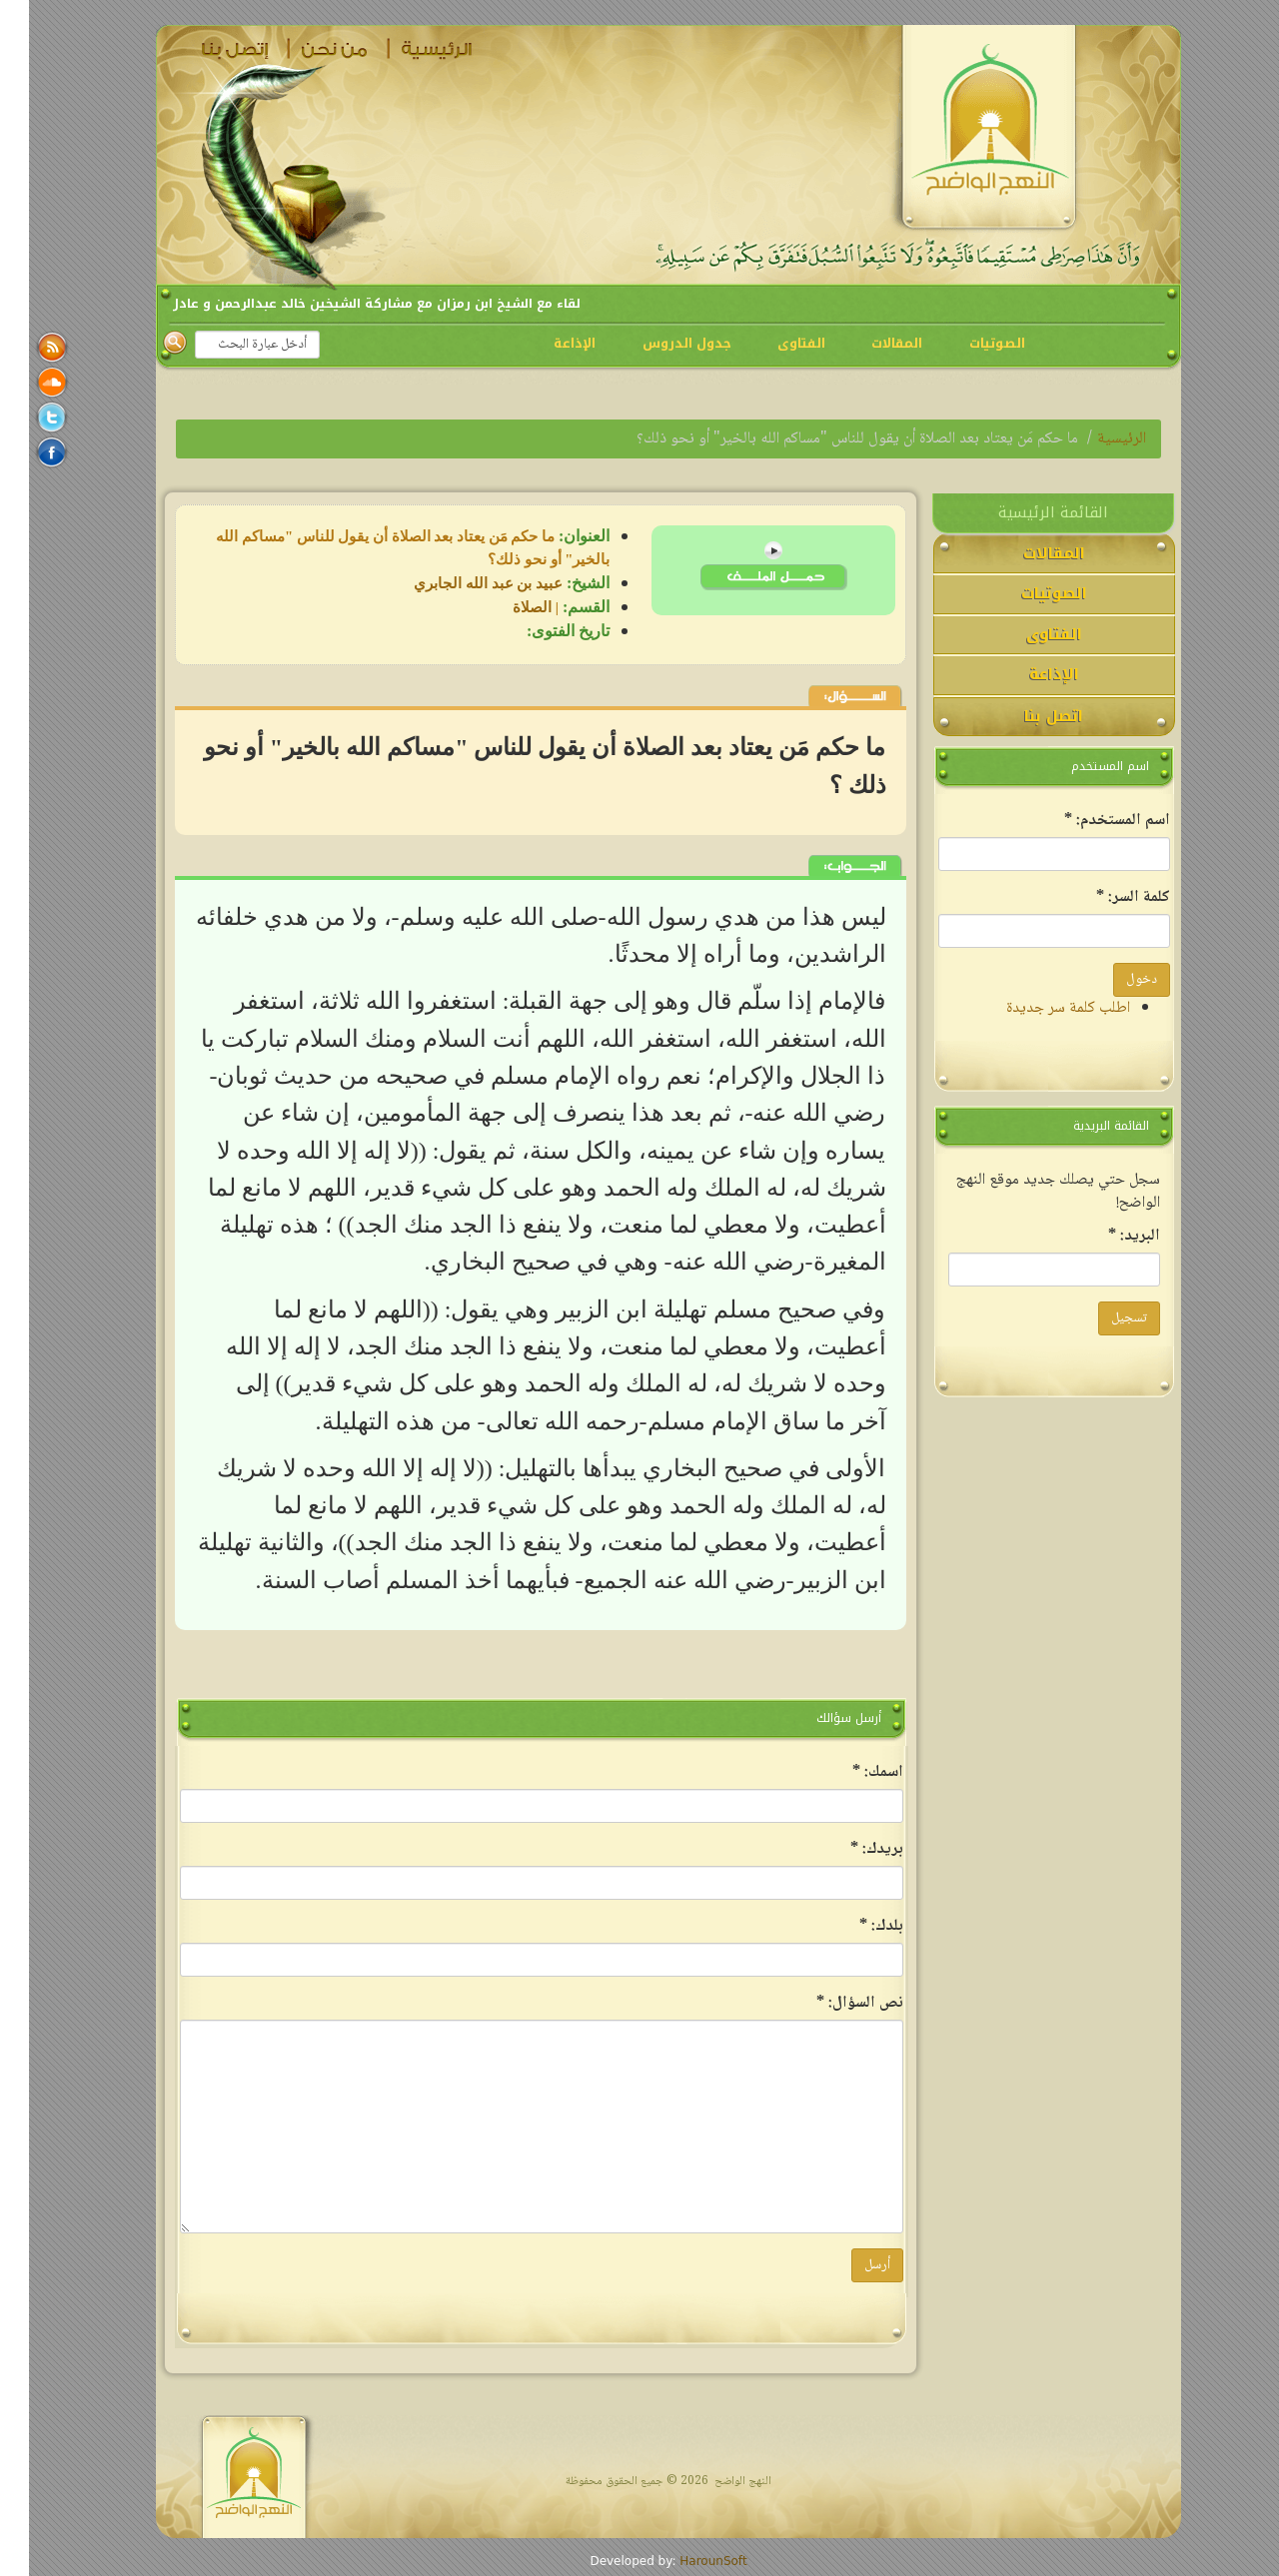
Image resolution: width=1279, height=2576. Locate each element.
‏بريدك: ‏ (847, 1849)
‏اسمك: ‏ (848, 1772)
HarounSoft (683, 2561)
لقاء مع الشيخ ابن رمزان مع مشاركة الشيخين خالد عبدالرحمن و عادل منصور (292, 304)
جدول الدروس (658, 343)
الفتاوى (772, 343)
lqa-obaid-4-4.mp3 (744, 576)
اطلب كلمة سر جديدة (1039, 1008)
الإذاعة (546, 343)
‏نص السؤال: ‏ (830, 2003)
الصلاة (503, 607)
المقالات (867, 343)
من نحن (309, 49)
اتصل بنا (209, 49)
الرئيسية (409, 49)
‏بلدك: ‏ (852, 1926)
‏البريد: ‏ (1105, 1236)
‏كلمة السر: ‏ (1104, 897)
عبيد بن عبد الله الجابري (459, 583)
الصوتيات (968, 343)
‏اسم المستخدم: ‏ (1088, 820)
